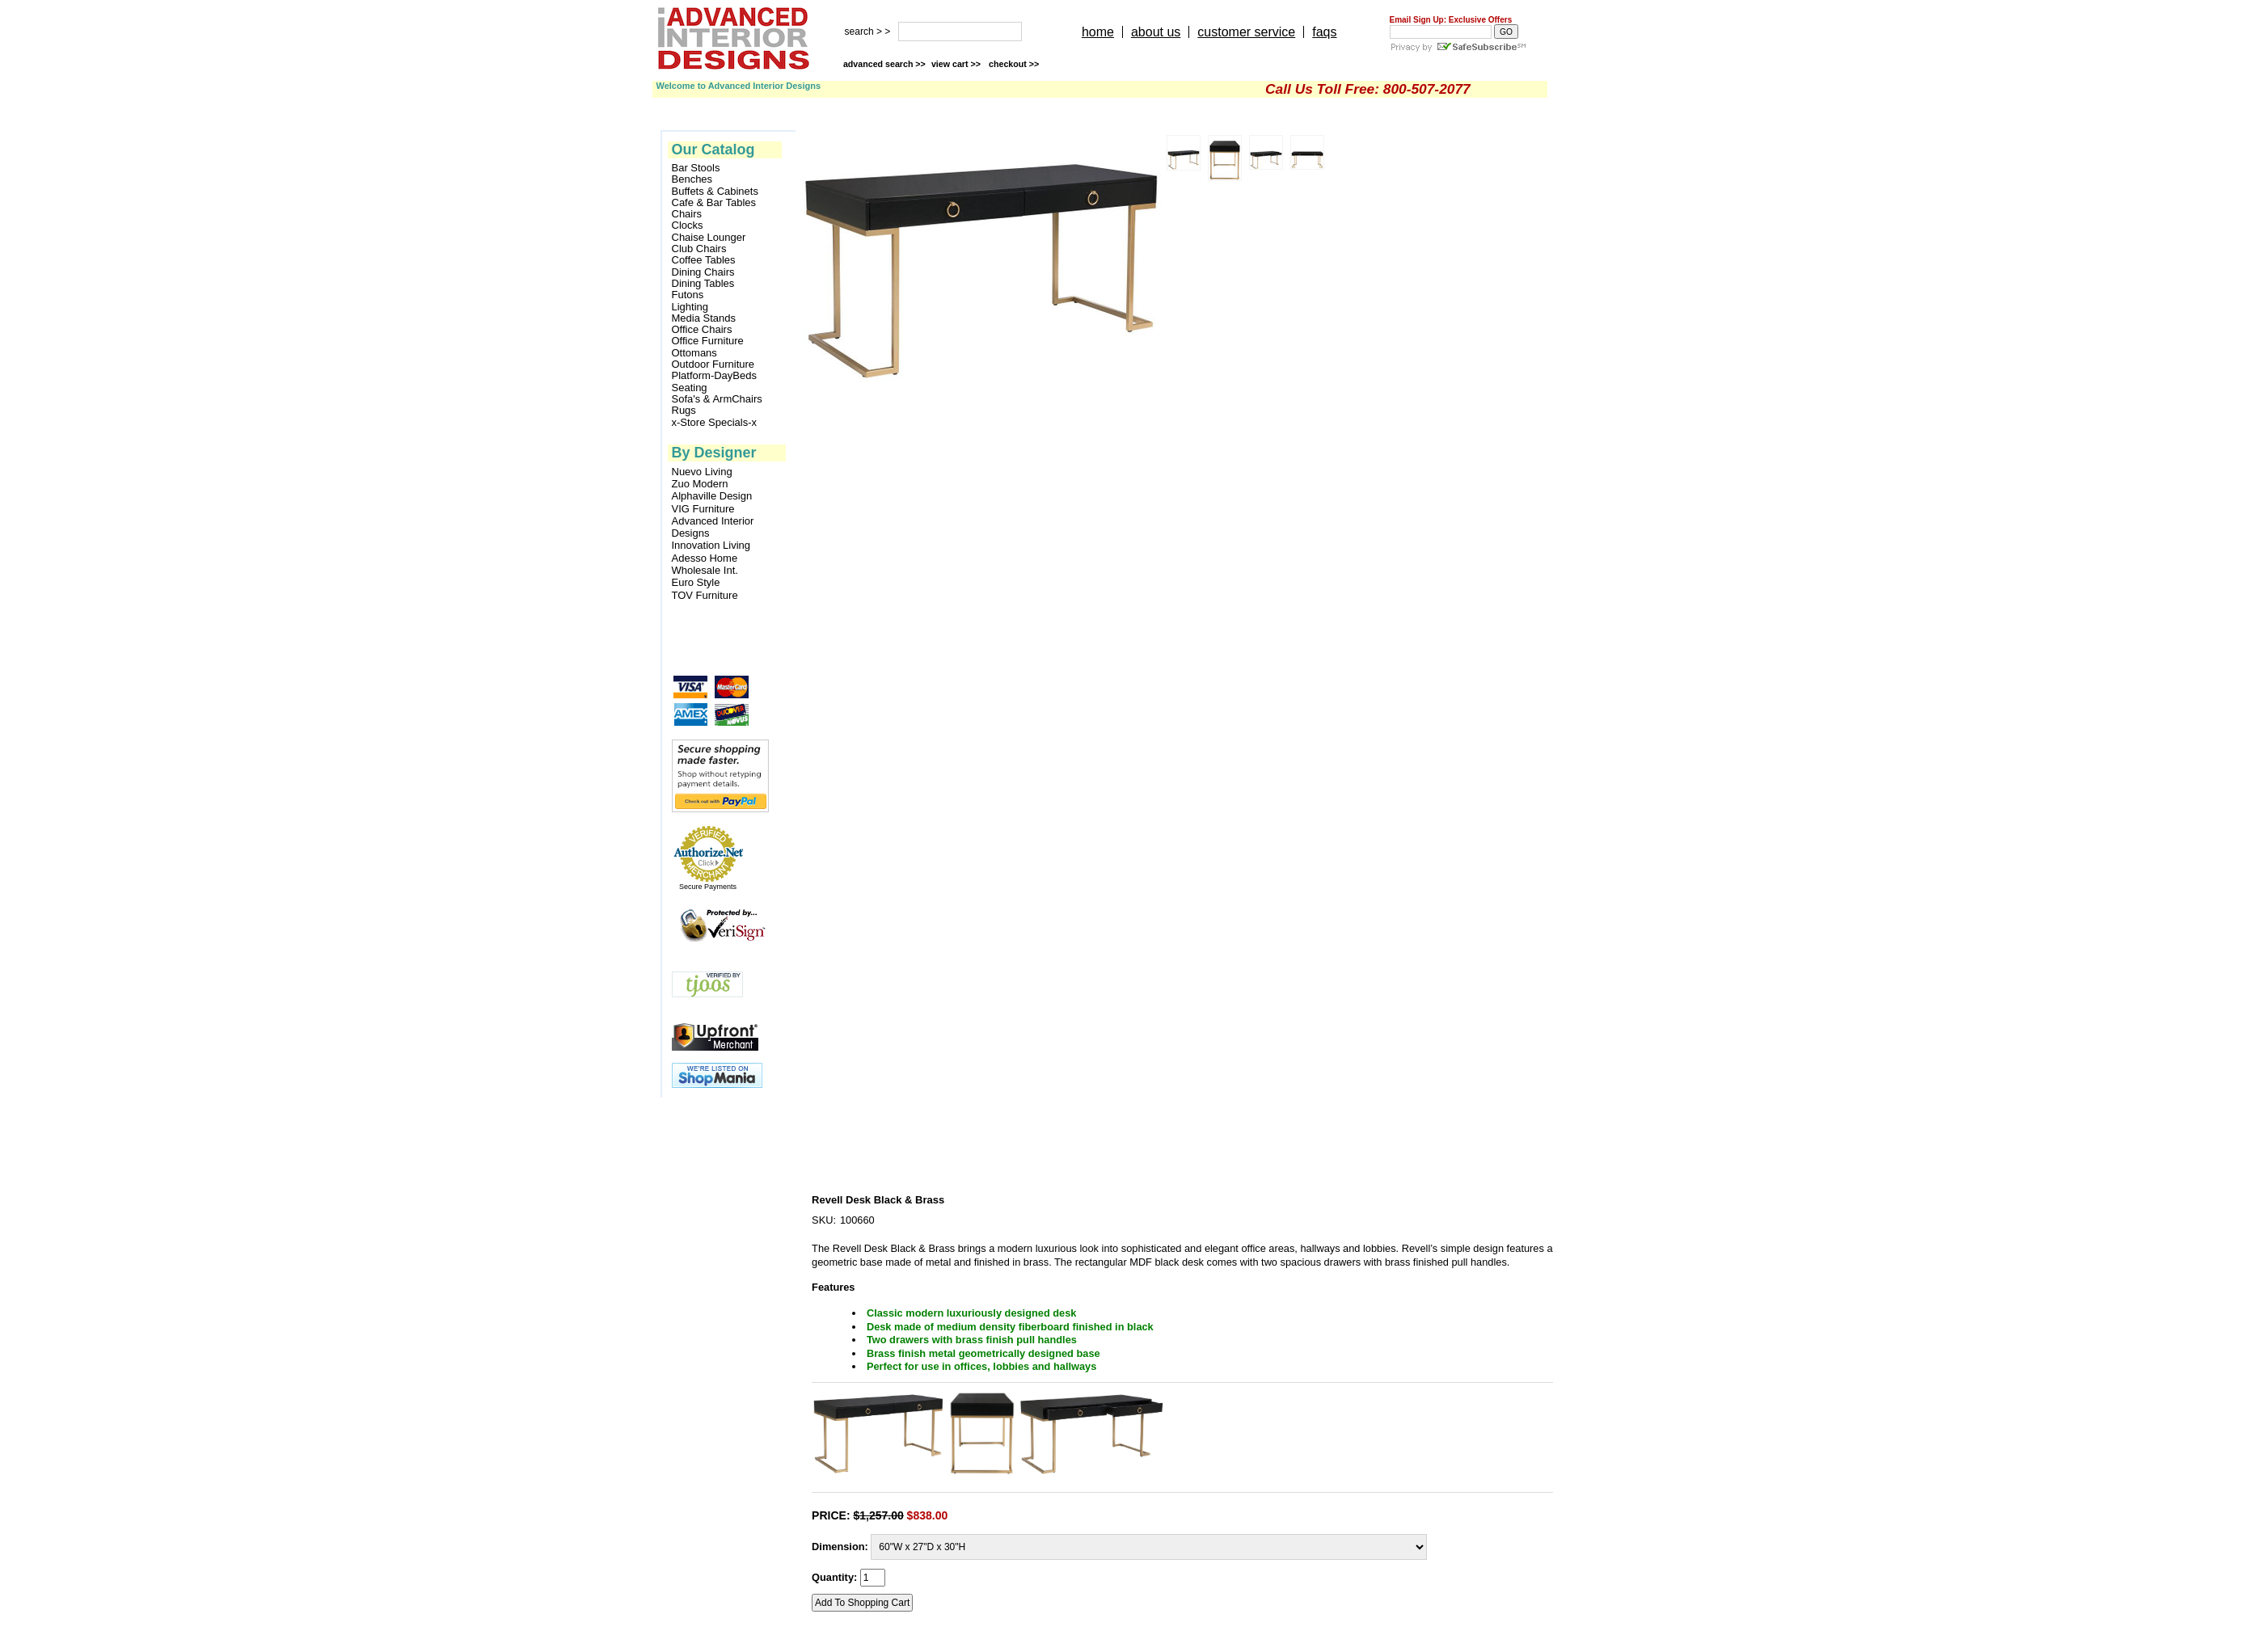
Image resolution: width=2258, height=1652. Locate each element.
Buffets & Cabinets (715, 191)
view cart (957, 64)
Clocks (687, 225)
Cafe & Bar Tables (714, 203)
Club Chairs (699, 249)
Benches (692, 179)
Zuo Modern (700, 484)
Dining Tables (703, 283)
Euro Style (696, 582)
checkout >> (1014, 64)
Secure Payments (707, 887)
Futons (688, 295)
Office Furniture (708, 341)
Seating (689, 388)
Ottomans (694, 353)
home (1098, 32)
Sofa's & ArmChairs (717, 399)
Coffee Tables (704, 260)
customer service (1246, 32)
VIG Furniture (703, 509)
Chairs (687, 214)
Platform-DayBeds (714, 375)
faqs (1324, 32)
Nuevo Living (702, 472)
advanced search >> (884, 64)
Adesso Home (705, 558)
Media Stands (704, 318)
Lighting (690, 307)
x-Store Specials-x (714, 422)
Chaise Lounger (709, 237)
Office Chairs (702, 329)
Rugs (684, 410)
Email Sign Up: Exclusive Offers (1451, 19)
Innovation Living (711, 545)
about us (1155, 32)
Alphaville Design (712, 496)
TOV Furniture (705, 595)
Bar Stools (696, 168)
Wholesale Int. (705, 570)
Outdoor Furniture (713, 364)
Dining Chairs (703, 272)
